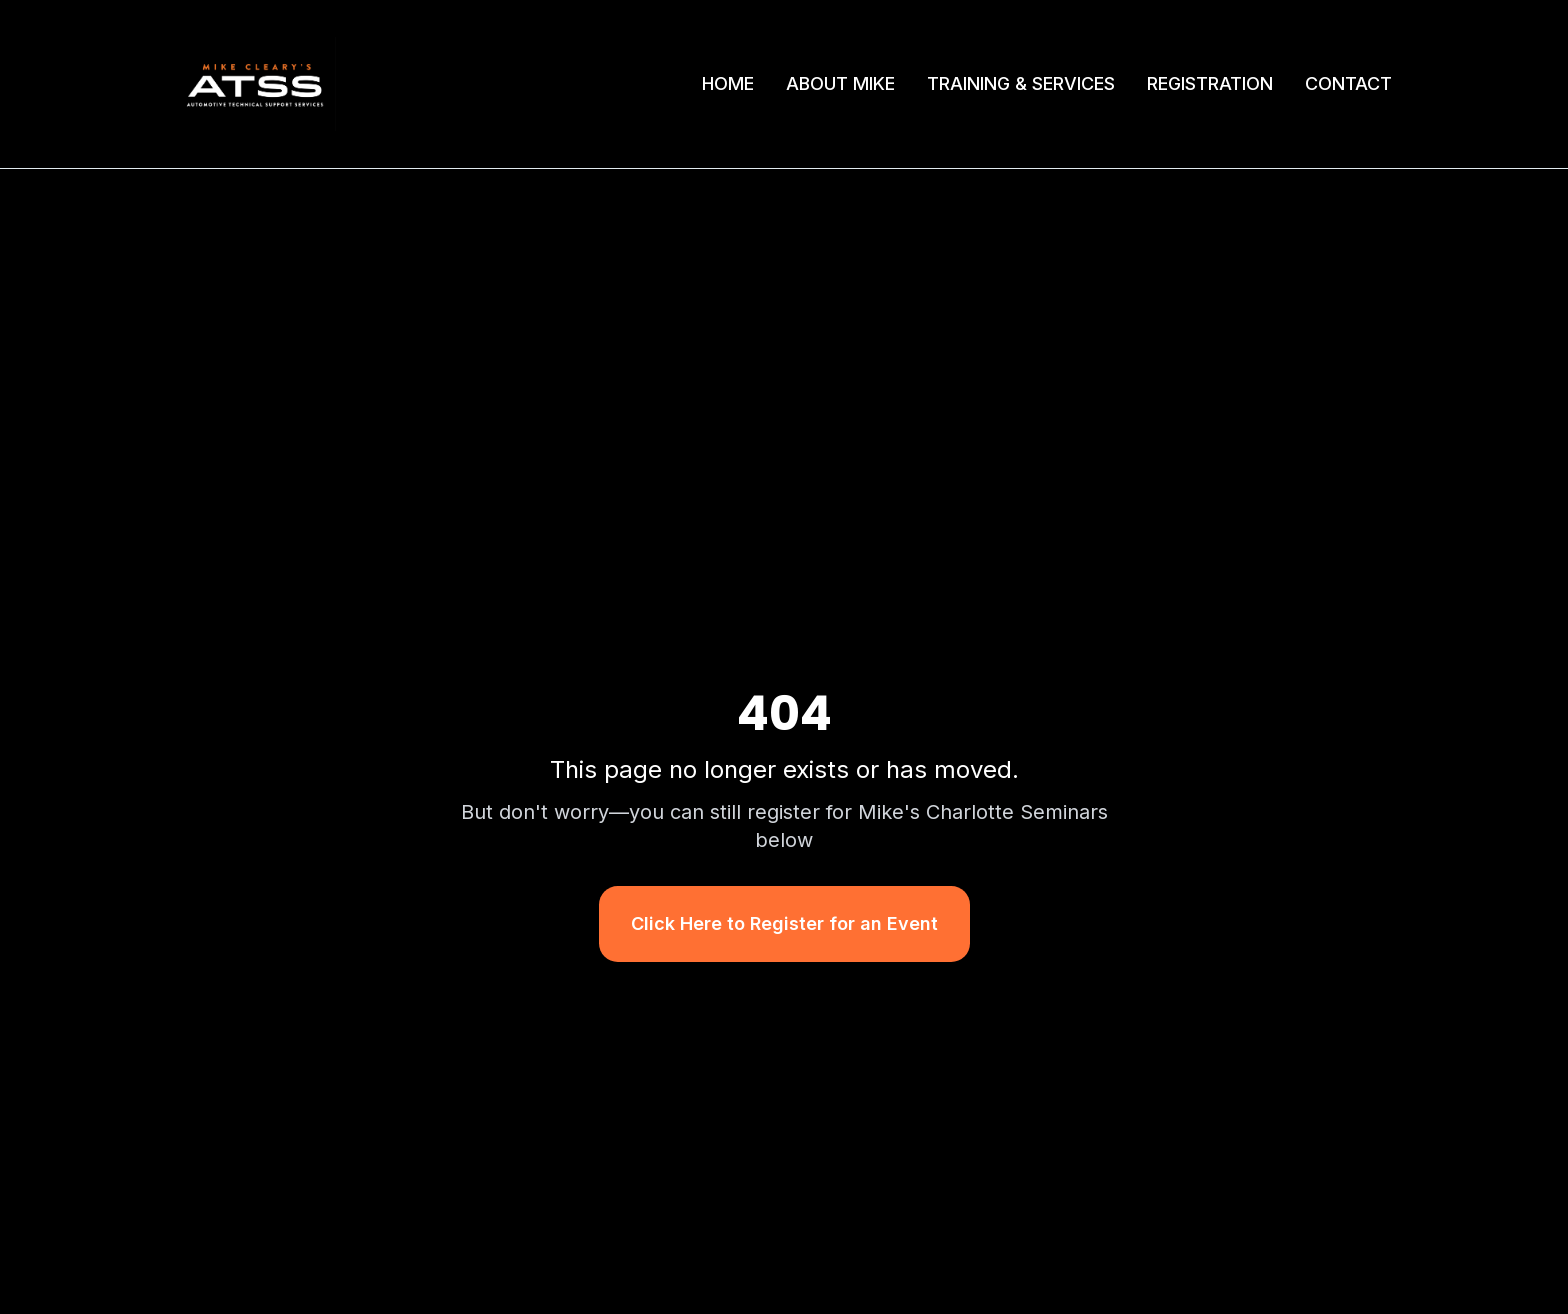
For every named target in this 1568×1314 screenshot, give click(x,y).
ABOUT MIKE (840, 83)
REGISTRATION (1210, 83)
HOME (728, 83)
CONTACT (1348, 83)
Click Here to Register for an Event (784, 923)
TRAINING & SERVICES (1021, 83)
